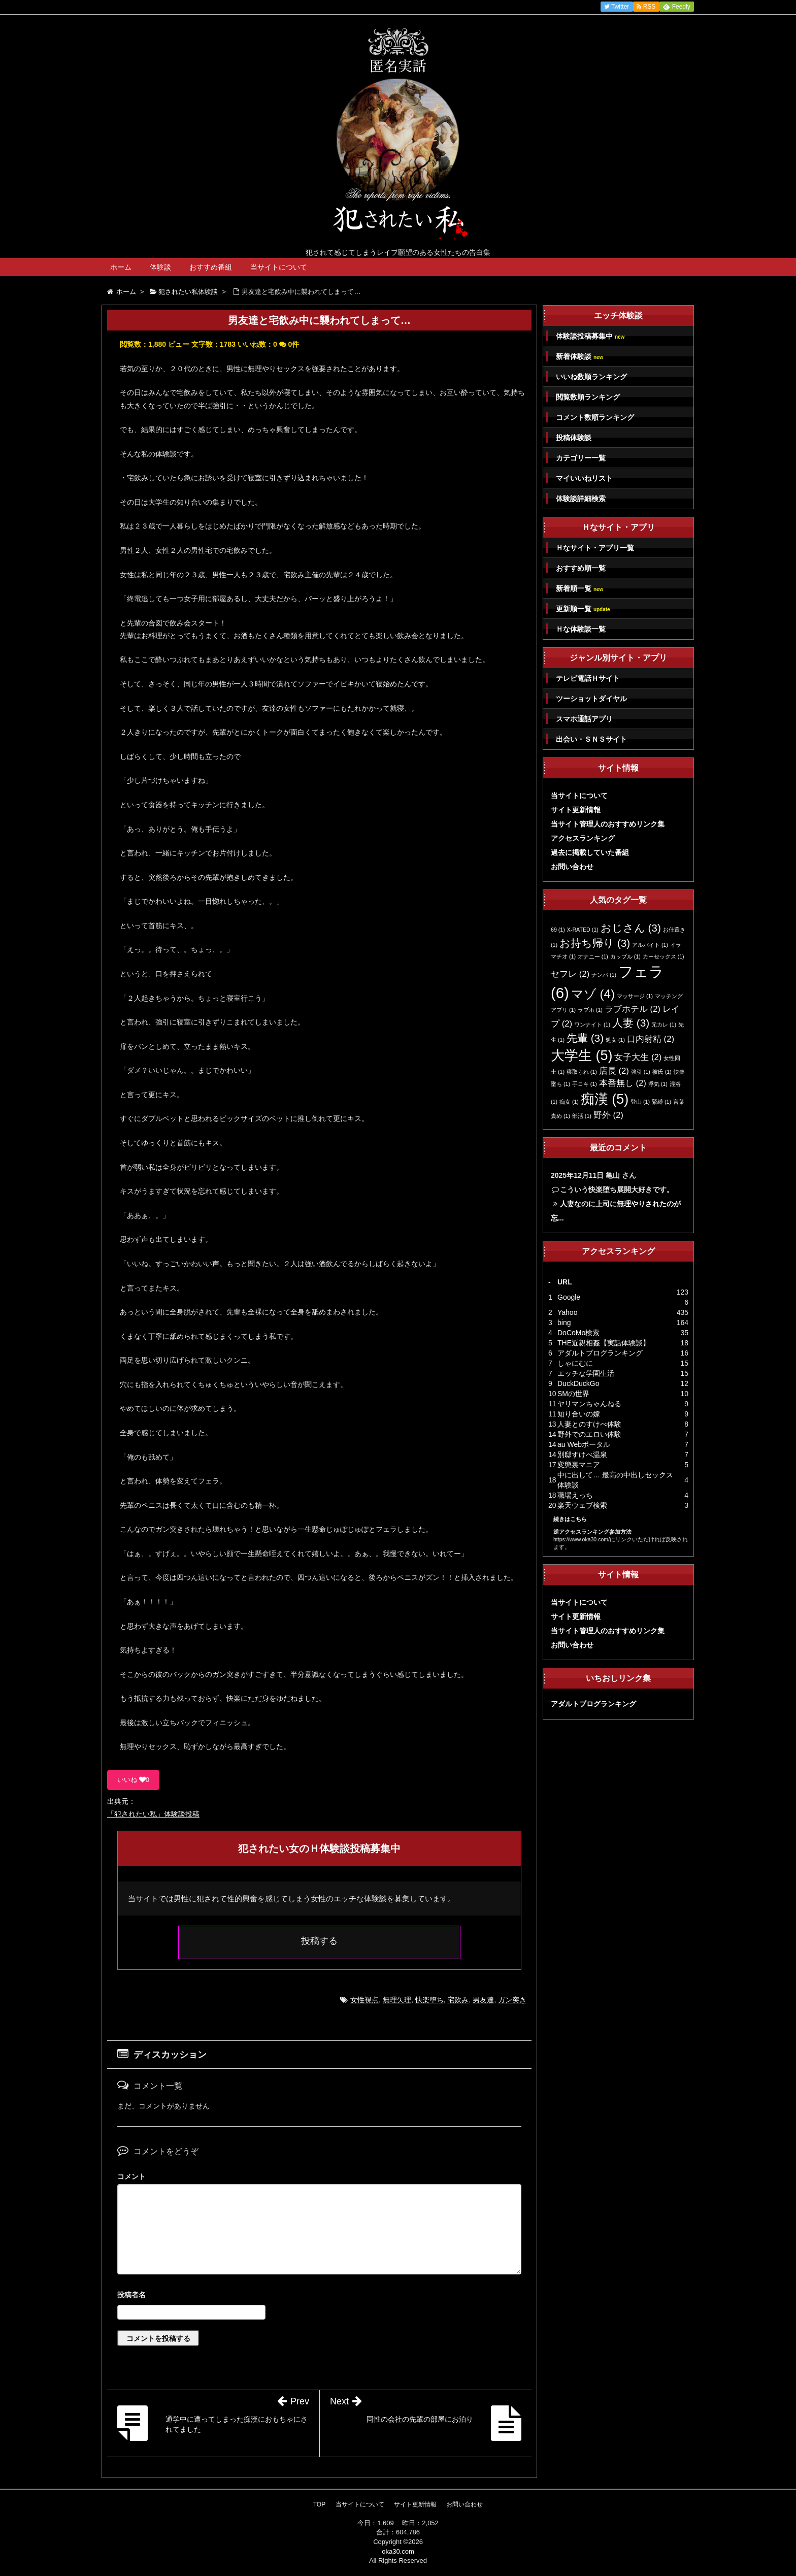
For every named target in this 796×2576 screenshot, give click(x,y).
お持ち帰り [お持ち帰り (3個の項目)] (594, 943)
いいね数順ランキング (591, 376)
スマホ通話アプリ (584, 718)
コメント (131, 2176)
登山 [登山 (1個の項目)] (640, 1102)
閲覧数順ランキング (588, 397)
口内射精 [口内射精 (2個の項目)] (650, 1039)
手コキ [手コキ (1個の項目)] (584, 1084)
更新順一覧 (583, 609)
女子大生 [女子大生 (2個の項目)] (637, 1057)
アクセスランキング (583, 838)
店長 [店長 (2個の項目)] (614, 1071)
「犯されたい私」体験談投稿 (153, 1814)
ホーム (120, 267)
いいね (133, 1780)
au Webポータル (583, 1444)
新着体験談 (579, 356)
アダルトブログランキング (600, 1353)
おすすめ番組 (210, 267)
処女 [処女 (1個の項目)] (615, 1040)
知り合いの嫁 (578, 1414)
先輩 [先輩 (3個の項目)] (585, 1038)
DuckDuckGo (578, 1383)
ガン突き (512, 2000)
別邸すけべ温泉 (582, 1454)
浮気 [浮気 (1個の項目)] (658, 1084)
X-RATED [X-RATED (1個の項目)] (583, 930)
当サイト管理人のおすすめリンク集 (608, 824)
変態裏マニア (578, 1465)
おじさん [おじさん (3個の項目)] (631, 928)
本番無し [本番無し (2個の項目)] (622, 1083)
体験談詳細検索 (581, 498)
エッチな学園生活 (585, 1373)
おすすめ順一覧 (581, 568)
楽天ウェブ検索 (582, 1505)
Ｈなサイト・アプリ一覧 (595, 547)
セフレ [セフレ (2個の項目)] (570, 974)
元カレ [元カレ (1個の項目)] (663, 1024)
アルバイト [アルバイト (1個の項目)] (650, 945)
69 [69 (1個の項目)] (558, 930)
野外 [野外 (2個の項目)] (608, 1115)
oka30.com (398, 2551)
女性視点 (364, 2000)
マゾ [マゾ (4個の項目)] (593, 994)
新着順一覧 (579, 588)
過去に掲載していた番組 (590, 852)
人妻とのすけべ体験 (589, 1424)
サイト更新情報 (576, 810)
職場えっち (575, 1495)
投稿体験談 (573, 437)
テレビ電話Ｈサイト (588, 678)
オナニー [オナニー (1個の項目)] (593, 956)
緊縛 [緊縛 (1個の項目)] (661, 1102)
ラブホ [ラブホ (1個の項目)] (590, 1010)
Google (568, 1297)
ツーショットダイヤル (591, 698)
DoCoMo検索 (578, 1333)
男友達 (483, 2000)
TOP (319, 2504)
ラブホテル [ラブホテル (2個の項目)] (632, 1009)
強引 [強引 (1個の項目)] (640, 1072)
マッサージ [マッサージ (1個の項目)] (635, 996)
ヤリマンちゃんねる (589, 1404)
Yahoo (567, 1312)
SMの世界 (573, 1394)
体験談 (160, 267)
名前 (319, 2296)
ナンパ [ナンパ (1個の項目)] (603, 975)
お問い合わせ (572, 867)
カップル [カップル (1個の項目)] (625, 956)
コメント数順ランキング (595, 417)
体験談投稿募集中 (590, 336)
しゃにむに (575, 1363)
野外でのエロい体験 (589, 1434)
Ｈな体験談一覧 (581, 629)
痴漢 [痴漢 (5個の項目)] (604, 1099)
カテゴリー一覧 (581, 457)
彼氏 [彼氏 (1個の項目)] (662, 1072)
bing (564, 1322)
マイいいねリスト (584, 478)
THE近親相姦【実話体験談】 (603, 1343)
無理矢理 (397, 2000)
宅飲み (458, 2000)
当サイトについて (278, 267)
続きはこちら (570, 1519)
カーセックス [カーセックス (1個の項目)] (663, 956)
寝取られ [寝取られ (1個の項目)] (582, 1072)
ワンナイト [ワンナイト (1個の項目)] (592, 1024)
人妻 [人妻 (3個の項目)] (630, 1023)
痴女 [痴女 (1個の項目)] (569, 1102)
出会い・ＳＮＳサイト (591, 739)
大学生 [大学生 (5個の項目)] (581, 1055)
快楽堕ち (429, 2000)
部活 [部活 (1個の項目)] (581, 1116)
